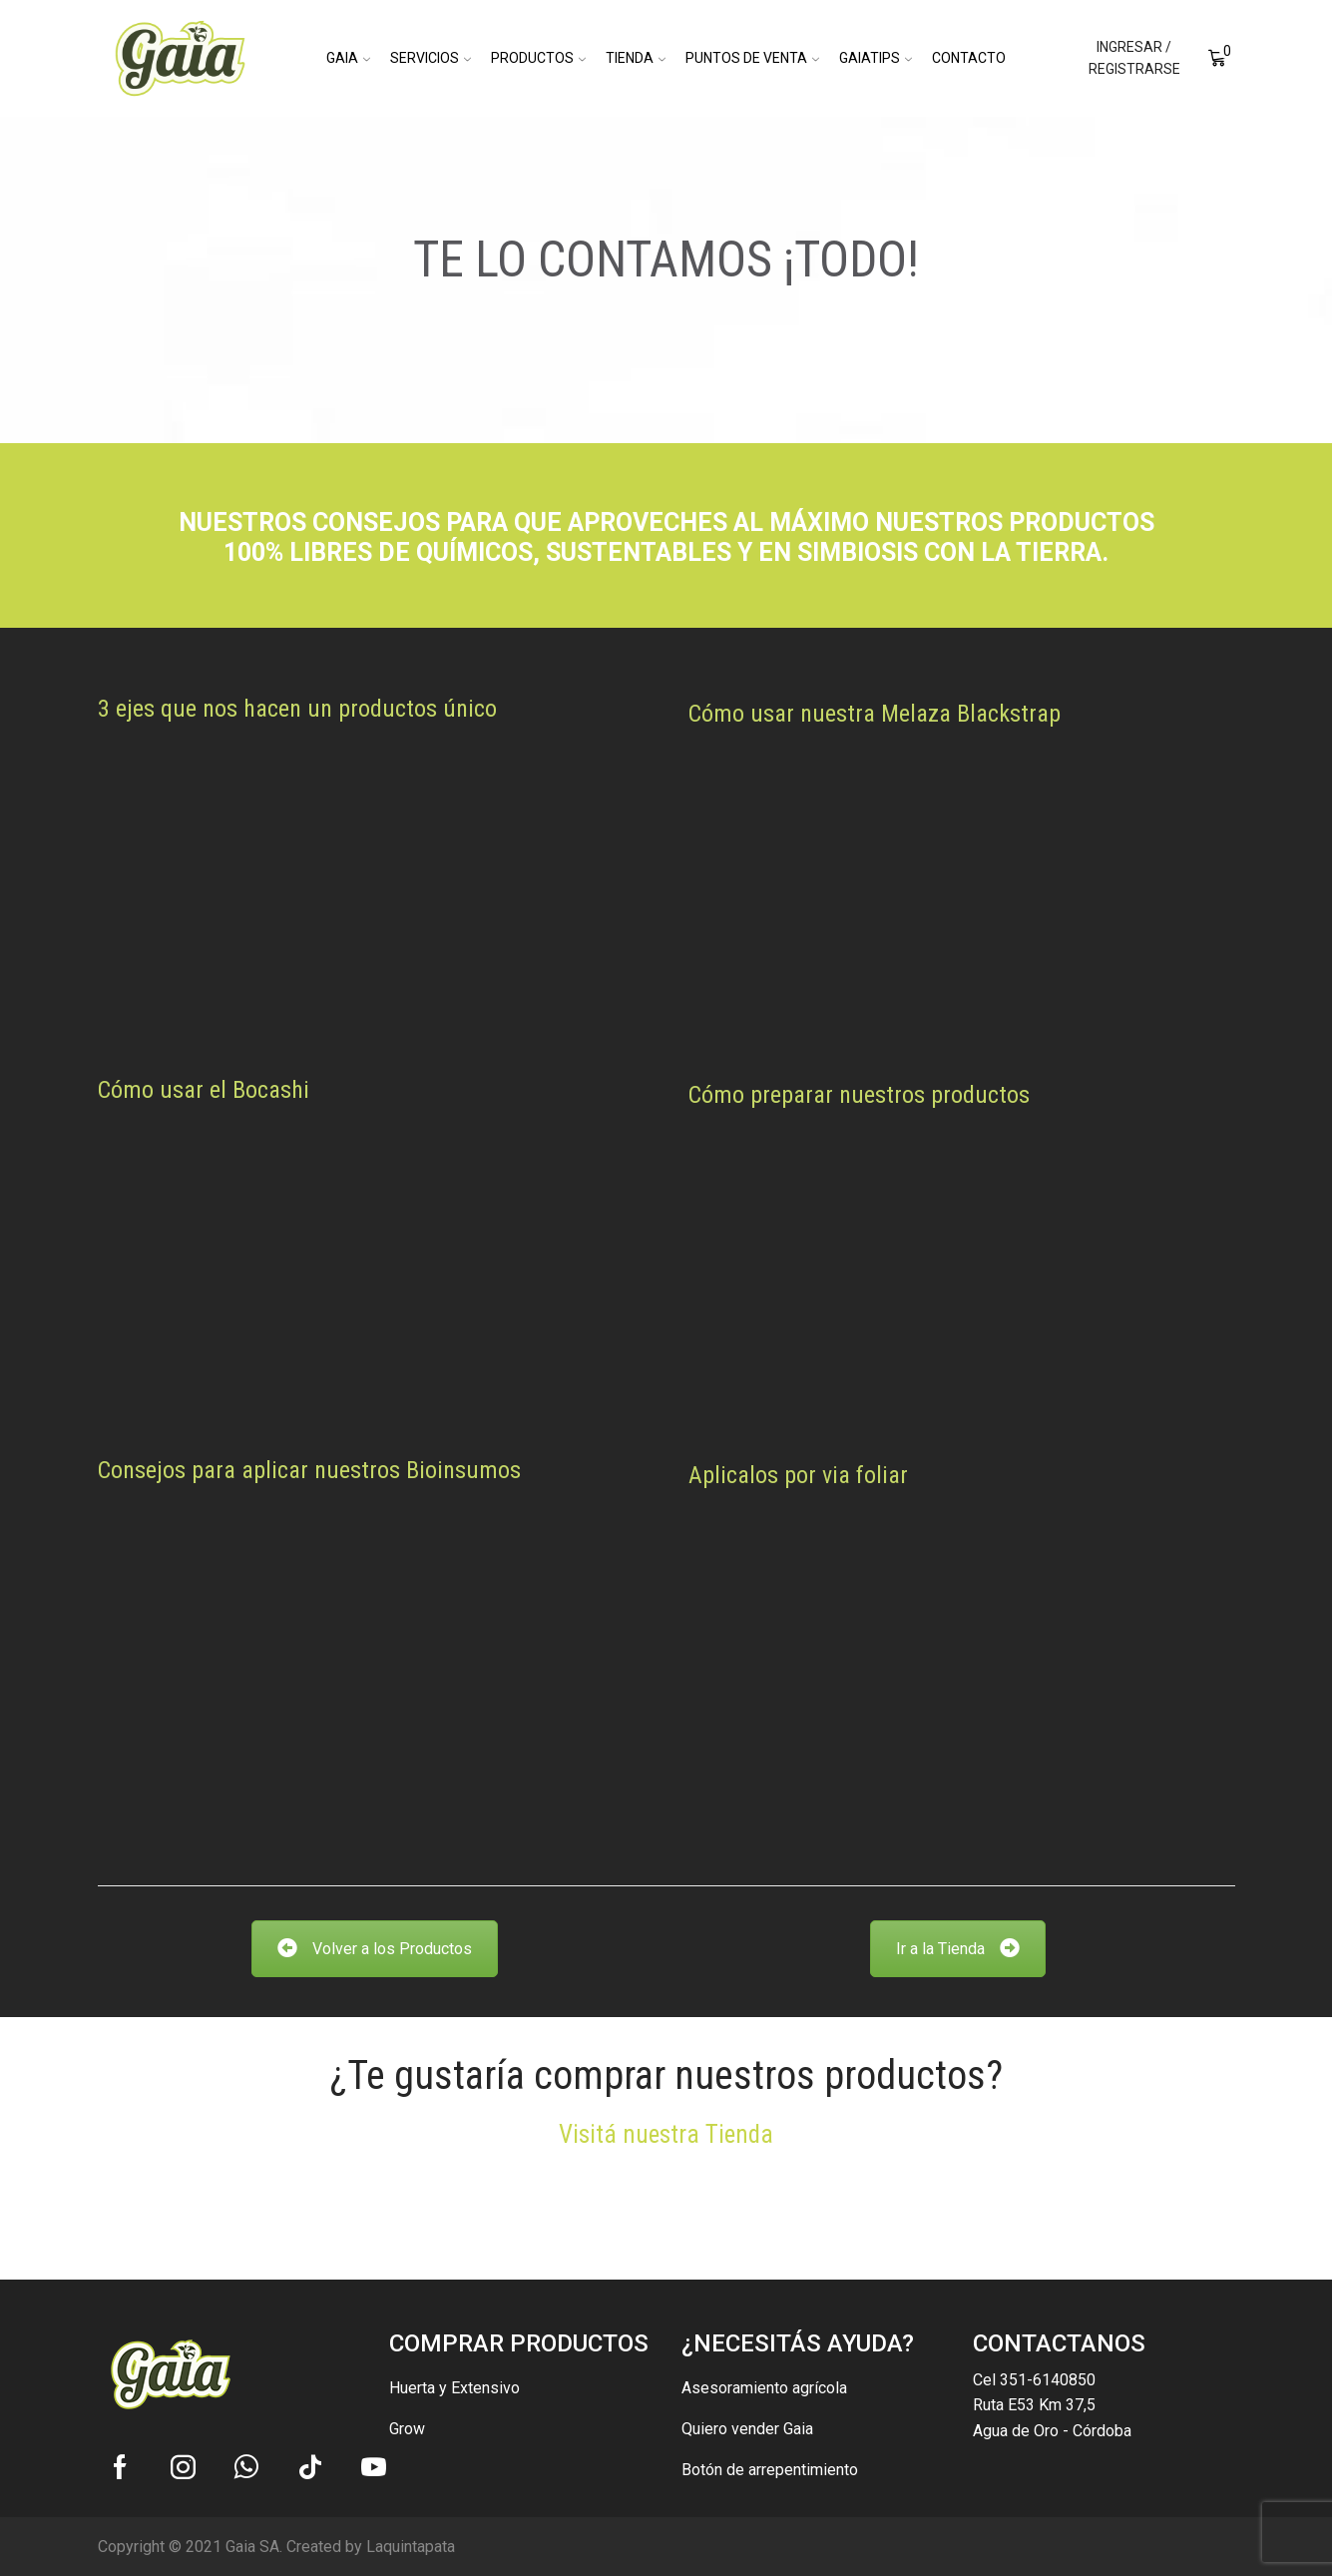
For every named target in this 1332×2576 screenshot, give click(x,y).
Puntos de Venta (752, 58)
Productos (538, 58)
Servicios (430, 58)
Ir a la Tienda (958, 1948)
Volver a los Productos (374, 1948)
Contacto (969, 58)
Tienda (636, 58)
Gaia (348, 58)
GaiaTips (875, 58)
